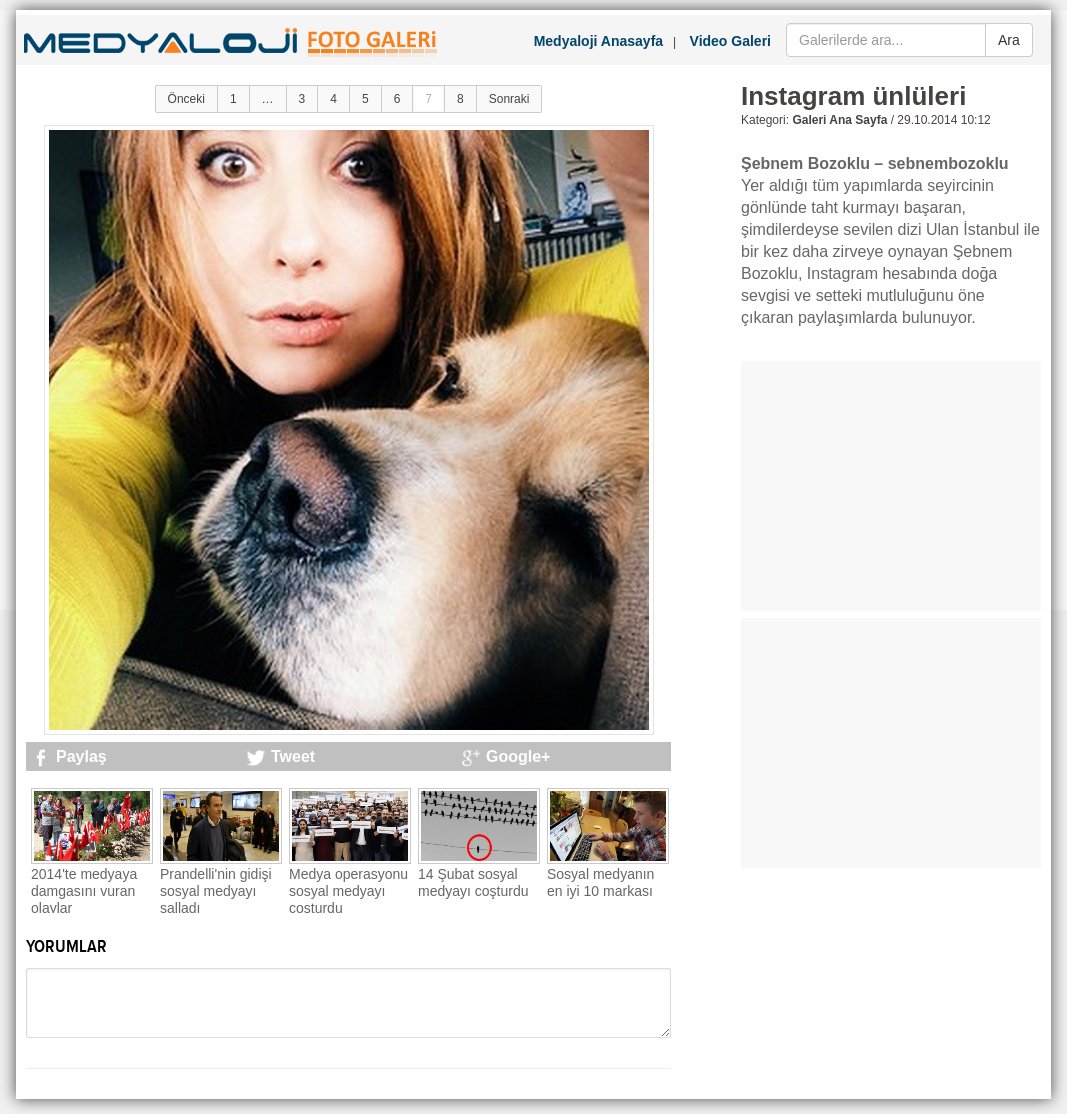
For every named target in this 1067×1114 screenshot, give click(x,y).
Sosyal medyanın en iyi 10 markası (600, 882)
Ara (1009, 40)
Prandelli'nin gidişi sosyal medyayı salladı (216, 891)
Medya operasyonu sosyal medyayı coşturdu (348, 891)
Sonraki (509, 99)
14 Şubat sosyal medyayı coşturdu (473, 882)
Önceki (186, 99)
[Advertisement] (891, 486)
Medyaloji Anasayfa (598, 41)
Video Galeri (730, 41)
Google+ (518, 756)
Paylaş (81, 756)
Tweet (293, 756)
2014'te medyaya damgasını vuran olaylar (84, 891)
